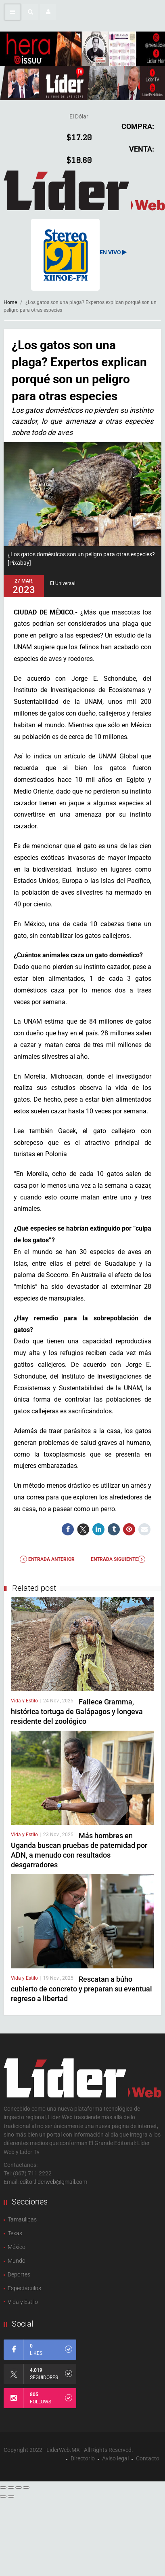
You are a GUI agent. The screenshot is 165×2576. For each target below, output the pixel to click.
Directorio (83, 2458)
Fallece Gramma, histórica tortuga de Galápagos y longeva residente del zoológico (77, 1711)
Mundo (16, 2260)
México (16, 2247)
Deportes (19, 2274)
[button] (30, 12)
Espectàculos (24, 2288)
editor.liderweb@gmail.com (53, 2182)
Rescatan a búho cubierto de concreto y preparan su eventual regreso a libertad (81, 1989)
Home (10, 302)
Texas (15, 2233)
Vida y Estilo (24, 1701)
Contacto (147, 2458)
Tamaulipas (22, 2219)
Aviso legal (115, 2458)
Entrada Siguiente (118, 1559)
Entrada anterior (47, 1559)
